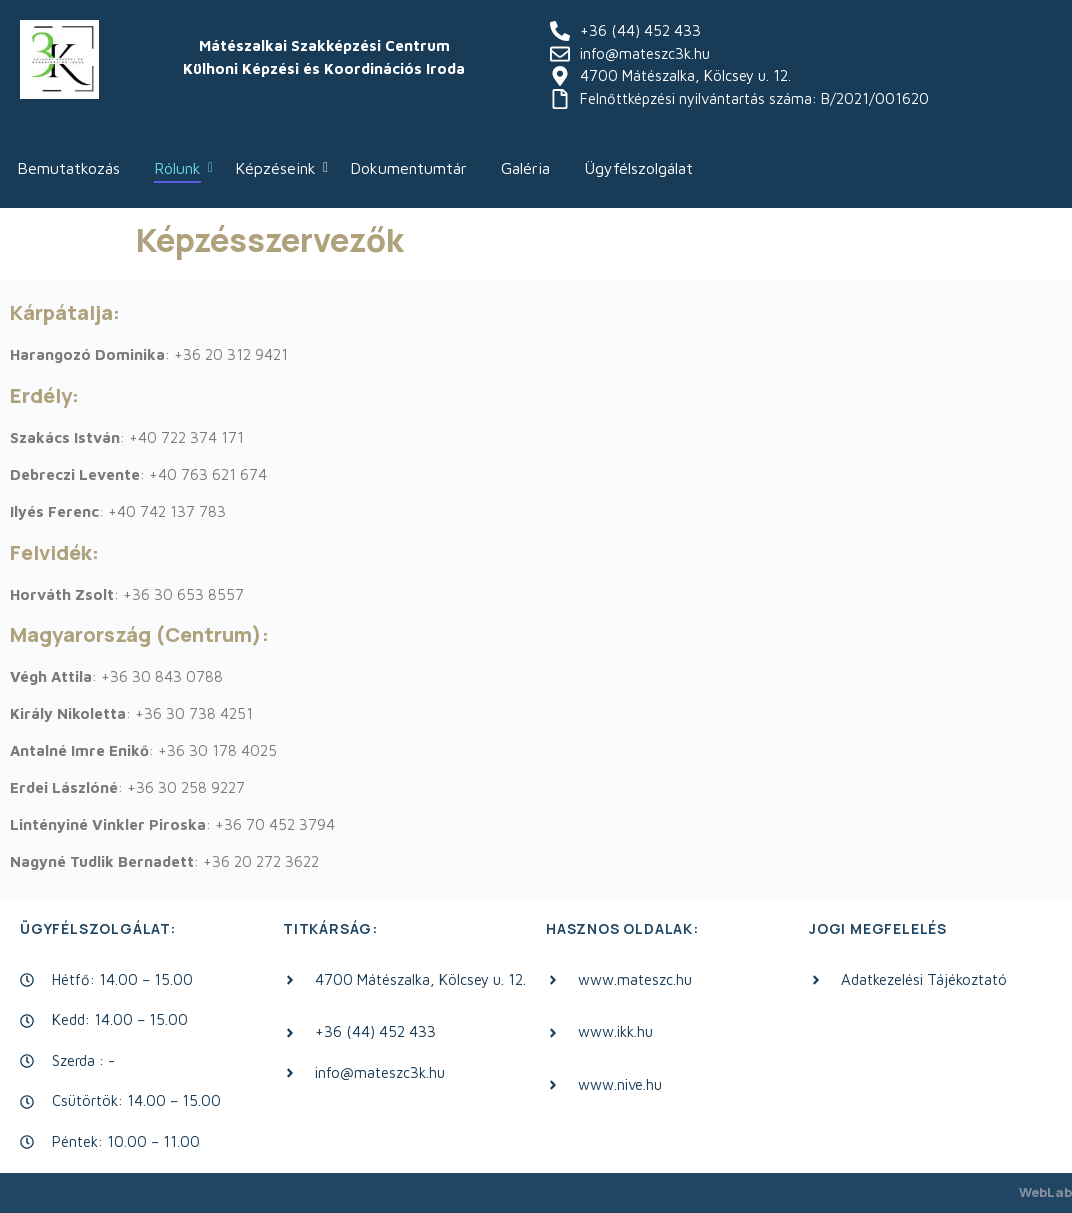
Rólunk (181, 168)
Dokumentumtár (408, 168)
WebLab (1045, 1192)
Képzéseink (279, 168)
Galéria (525, 168)
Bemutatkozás (68, 168)
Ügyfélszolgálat (638, 168)
